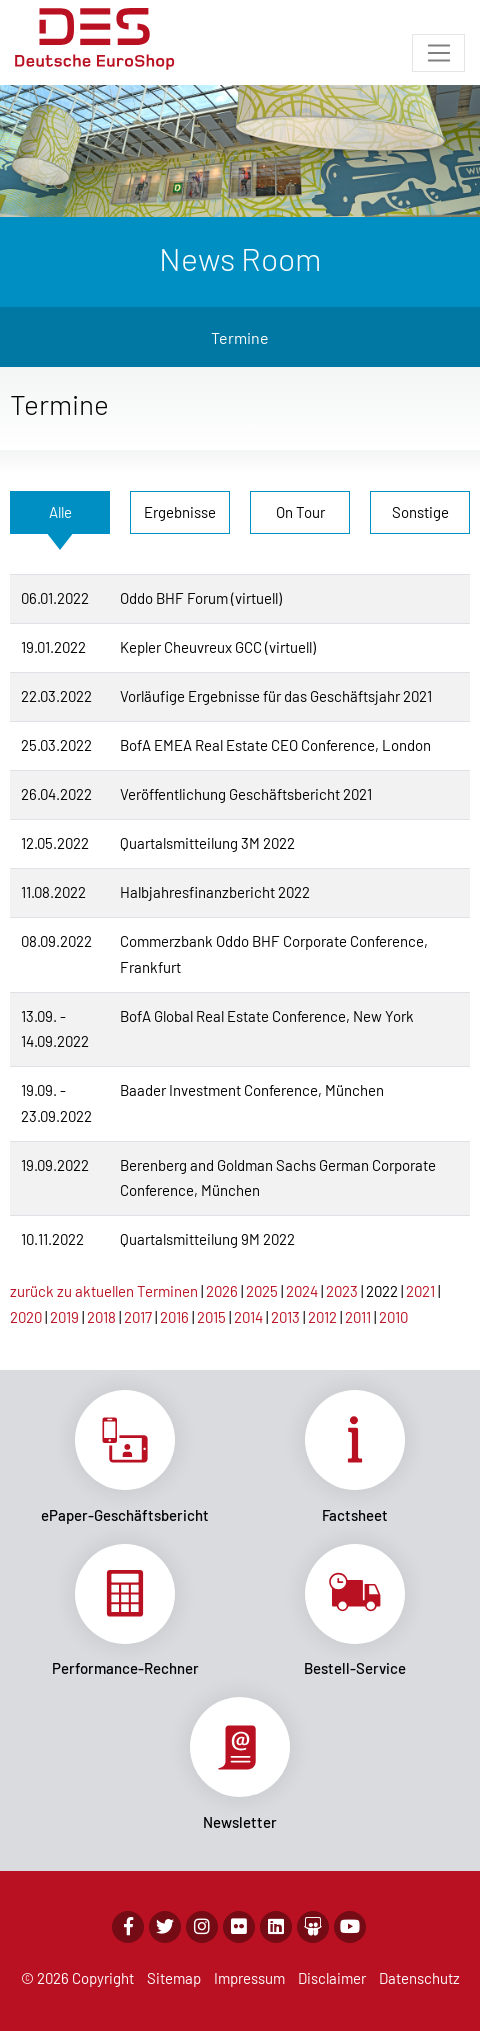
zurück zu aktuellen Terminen (104, 1291)
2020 (26, 1317)
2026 (222, 1291)
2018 (101, 1317)
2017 (138, 1317)
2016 (174, 1317)
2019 (64, 1317)
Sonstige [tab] (420, 512)
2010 (393, 1317)
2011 (358, 1317)
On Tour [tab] (300, 512)
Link (125, 1457)
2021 (420, 1291)
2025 (262, 1291)
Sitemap (174, 1978)
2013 (285, 1317)
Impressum (249, 1978)
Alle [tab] (60, 512)
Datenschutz (419, 1978)
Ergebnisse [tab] (180, 512)
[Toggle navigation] (438, 53)
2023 (342, 1291)
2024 (302, 1291)
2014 (248, 1317)
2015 (211, 1317)
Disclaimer (332, 1978)
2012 (322, 1317)
